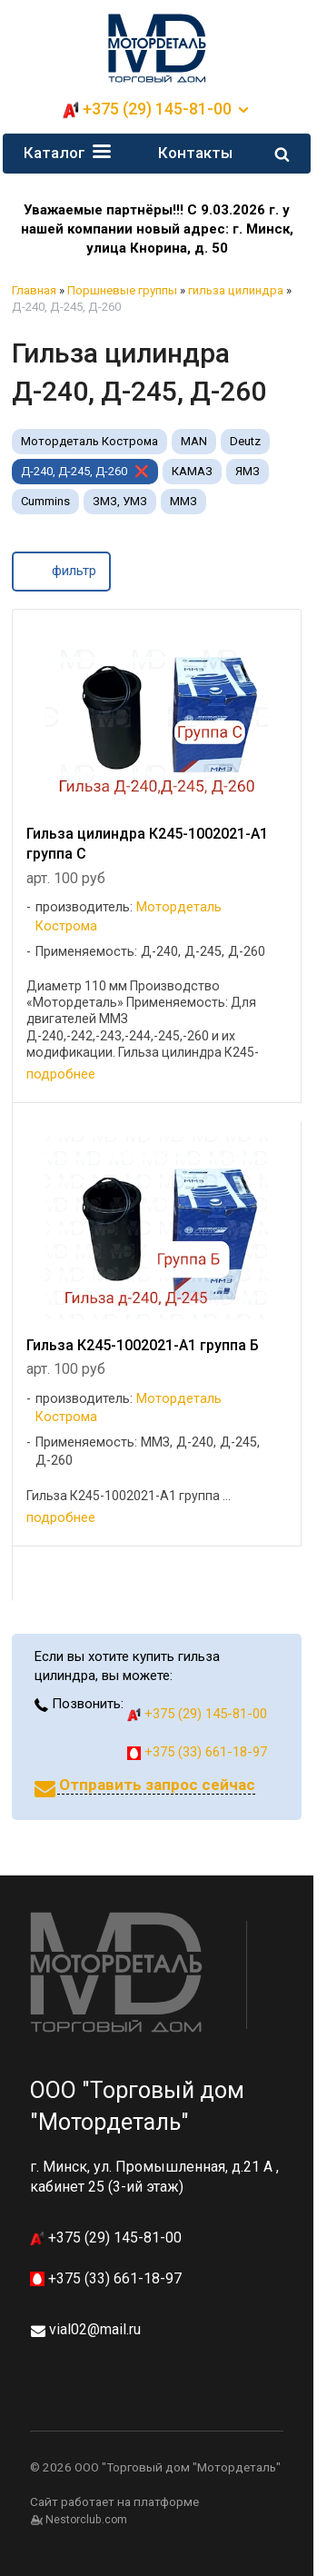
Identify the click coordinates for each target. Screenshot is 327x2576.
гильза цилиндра (235, 290)
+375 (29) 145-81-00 (157, 108)
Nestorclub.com (86, 2519)
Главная (34, 290)
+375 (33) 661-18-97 (197, 1752)
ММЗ (183, 501)
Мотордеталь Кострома (89, 441)
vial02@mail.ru (95, 2329)
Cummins (45, 501)
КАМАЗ (192, 471)
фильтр (61, 569)
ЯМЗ (247, 471)
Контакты (195, 153)
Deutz (245, 441)
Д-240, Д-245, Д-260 (74, 471)
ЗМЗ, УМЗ (120, 501)
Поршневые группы (122, 290)
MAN (194, 441)
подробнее (60, 1074)
